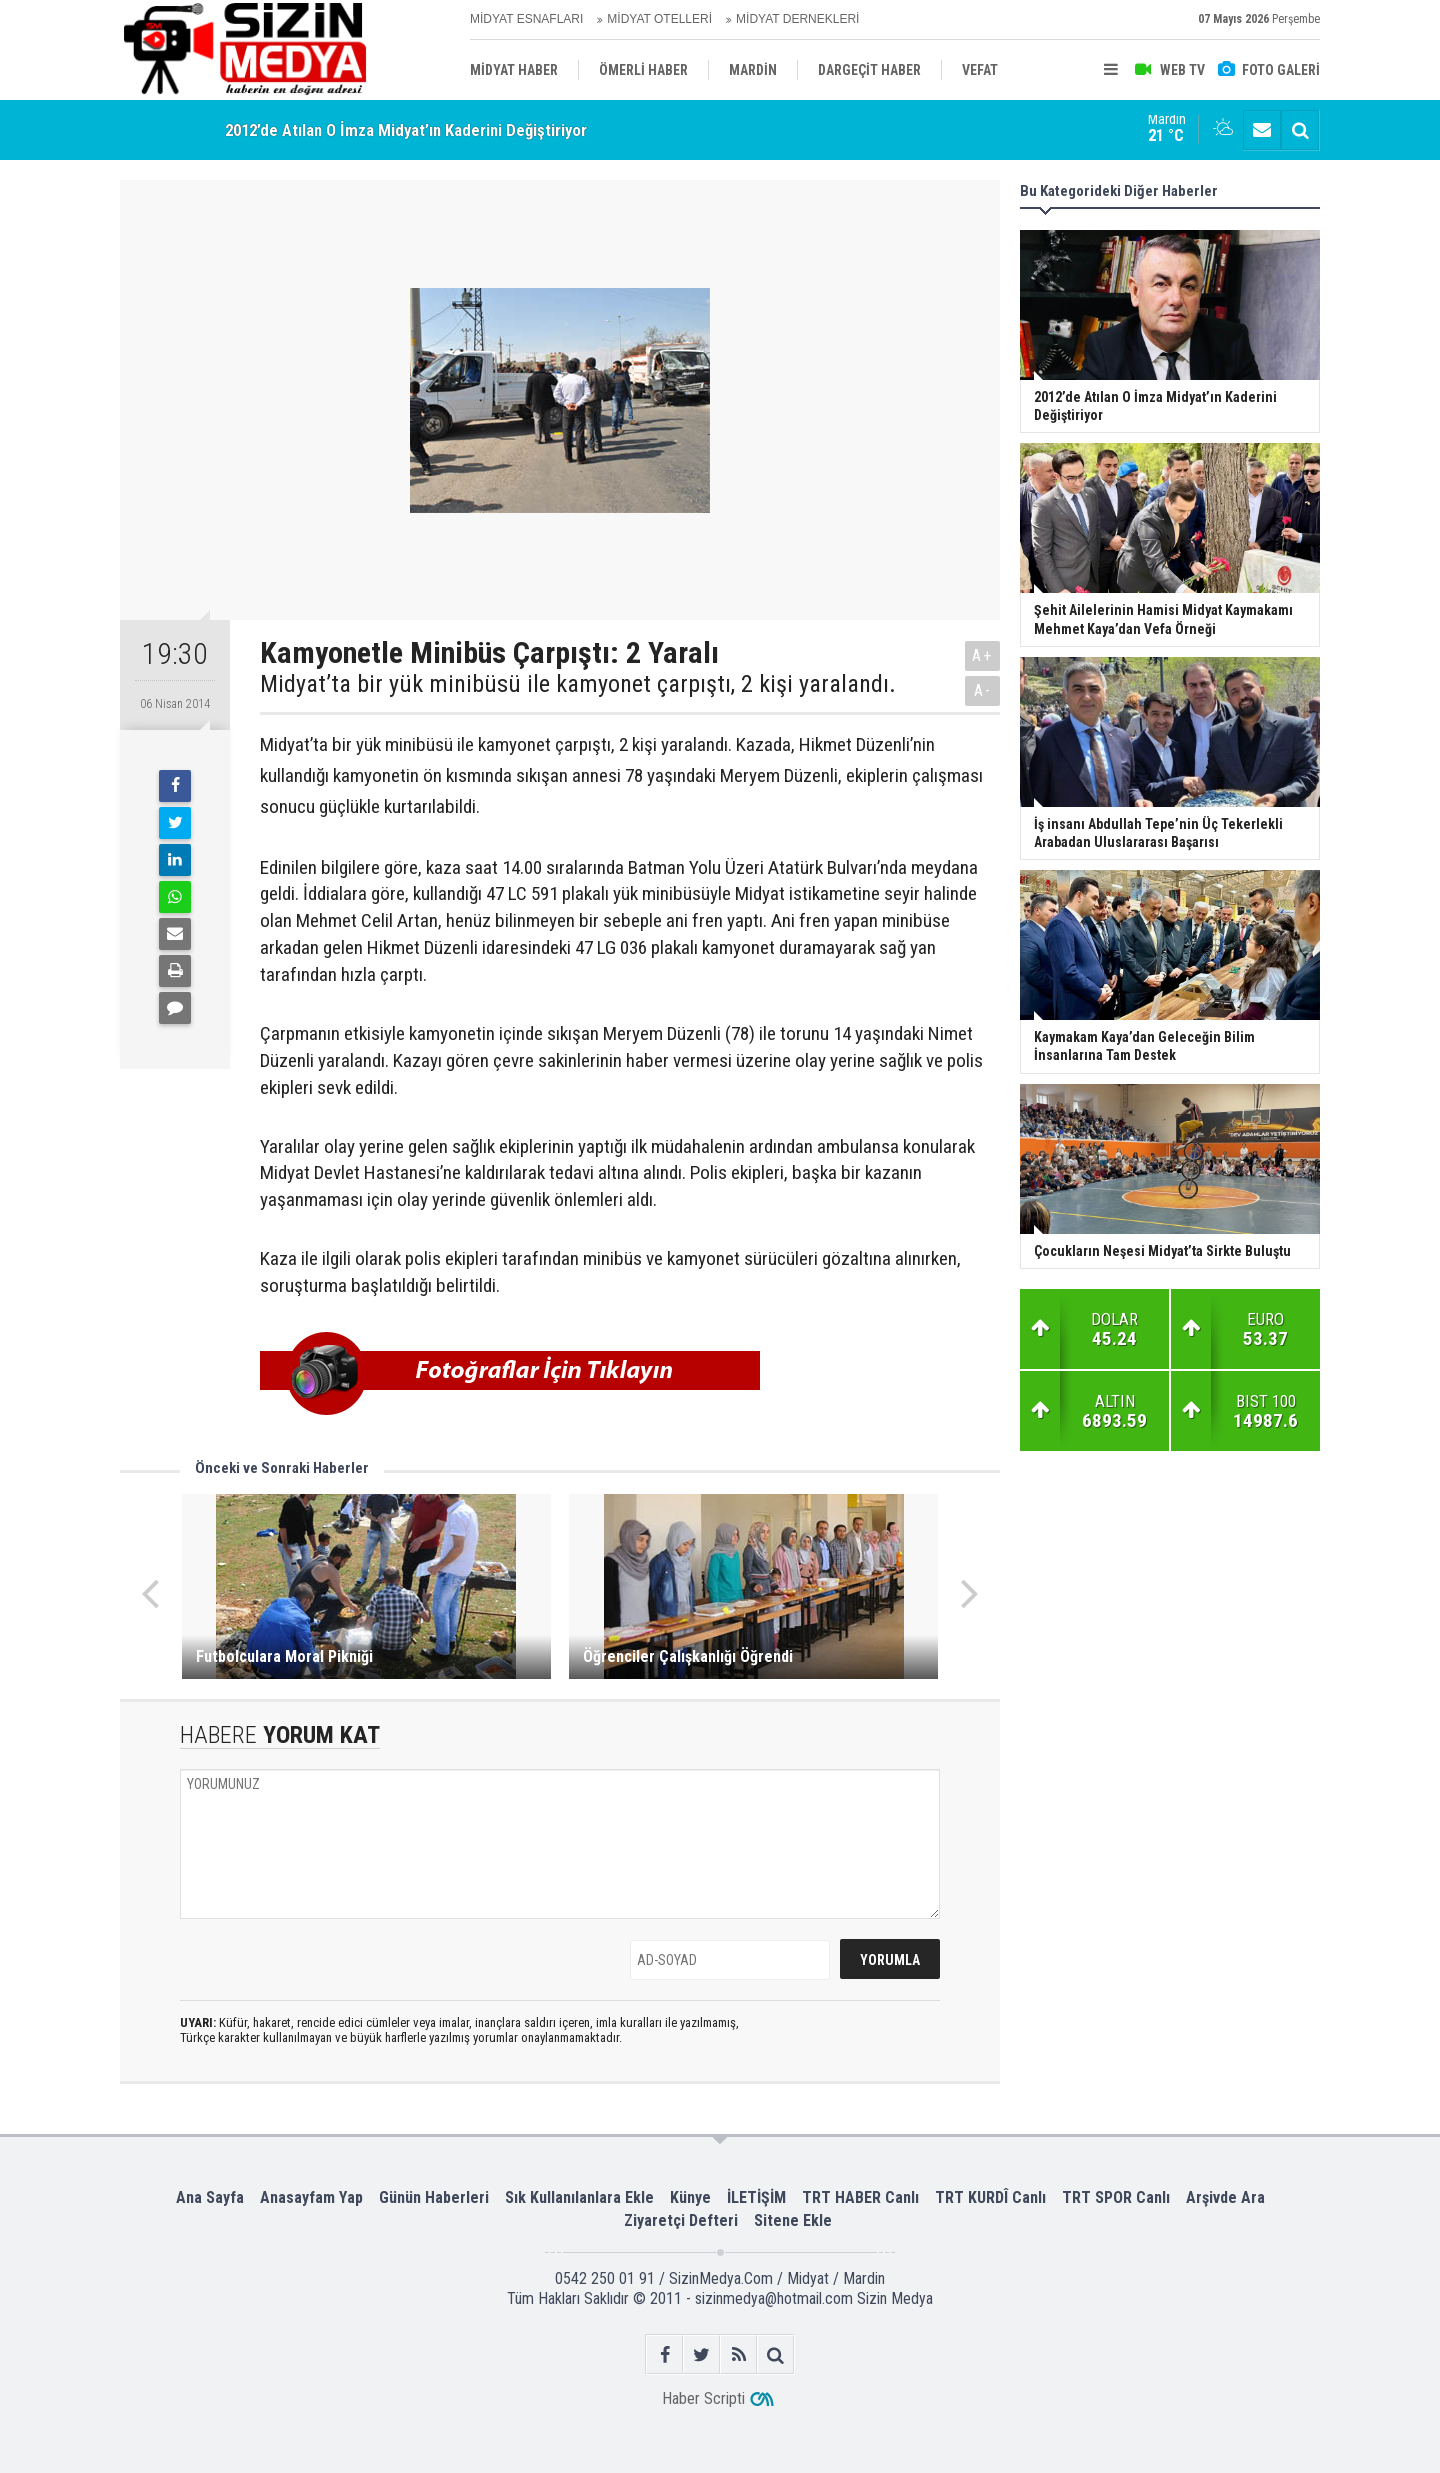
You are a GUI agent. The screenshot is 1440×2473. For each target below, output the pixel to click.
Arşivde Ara (1225, 2197)
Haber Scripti (703, 2398)
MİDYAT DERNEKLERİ (797, 19)
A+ (982, 655)
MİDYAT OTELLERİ (659, 19)
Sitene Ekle (793, 2220)
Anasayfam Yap (311, 2197)
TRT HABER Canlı (860, 2197)
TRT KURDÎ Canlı (990, 2197)
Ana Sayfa (210, 2197)
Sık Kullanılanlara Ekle (579, 2197)
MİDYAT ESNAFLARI (526, 19)
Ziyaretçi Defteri (681, 2220)
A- (983, 690)
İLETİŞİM (756, 2197)
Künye (690, 2197)
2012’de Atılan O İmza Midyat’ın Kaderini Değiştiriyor (406, 130)
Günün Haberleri (434, 2197)
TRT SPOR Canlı (1116, 2197)
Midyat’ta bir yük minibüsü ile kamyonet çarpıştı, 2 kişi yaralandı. (578, 684)
